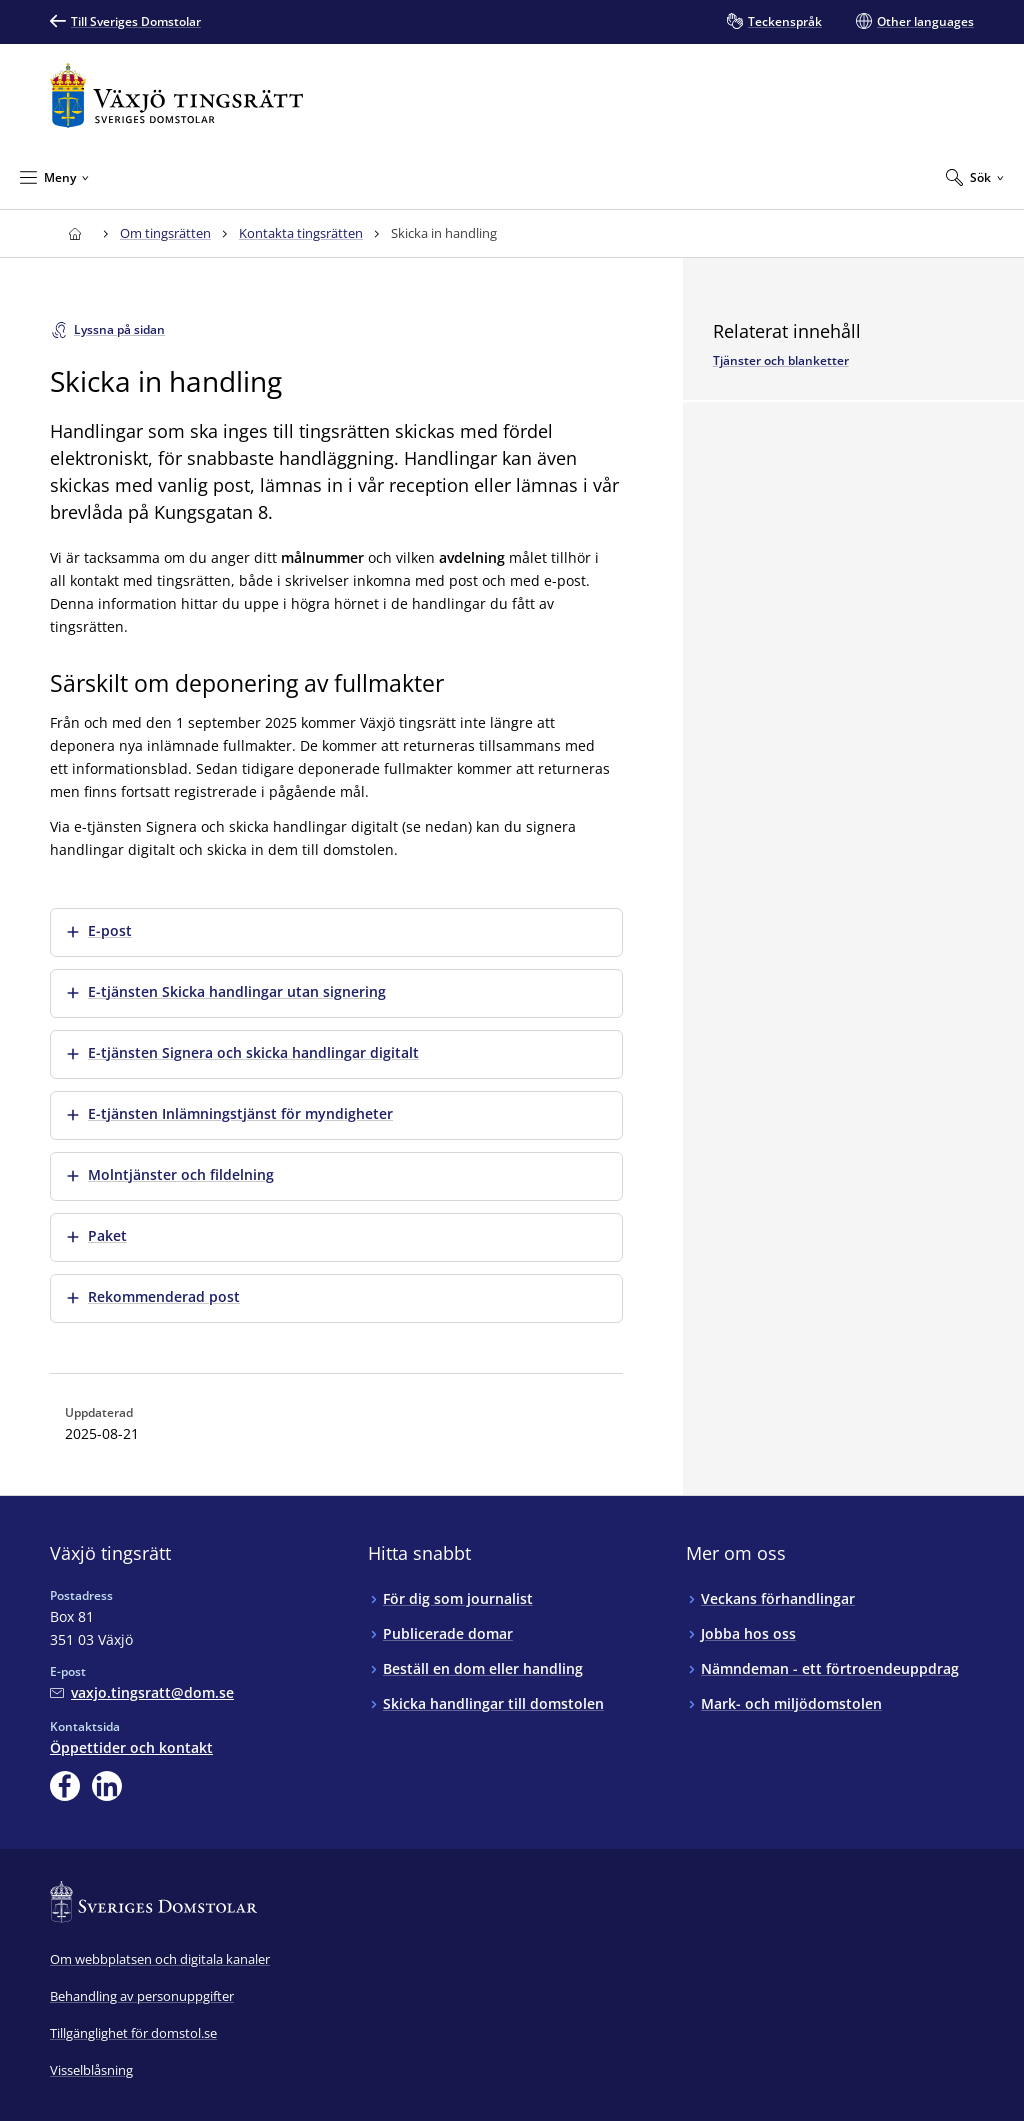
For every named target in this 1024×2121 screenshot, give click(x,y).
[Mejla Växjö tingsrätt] (142, 1692)
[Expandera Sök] (975, 177)
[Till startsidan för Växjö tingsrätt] (176, 95)
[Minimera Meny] (54, 177)
